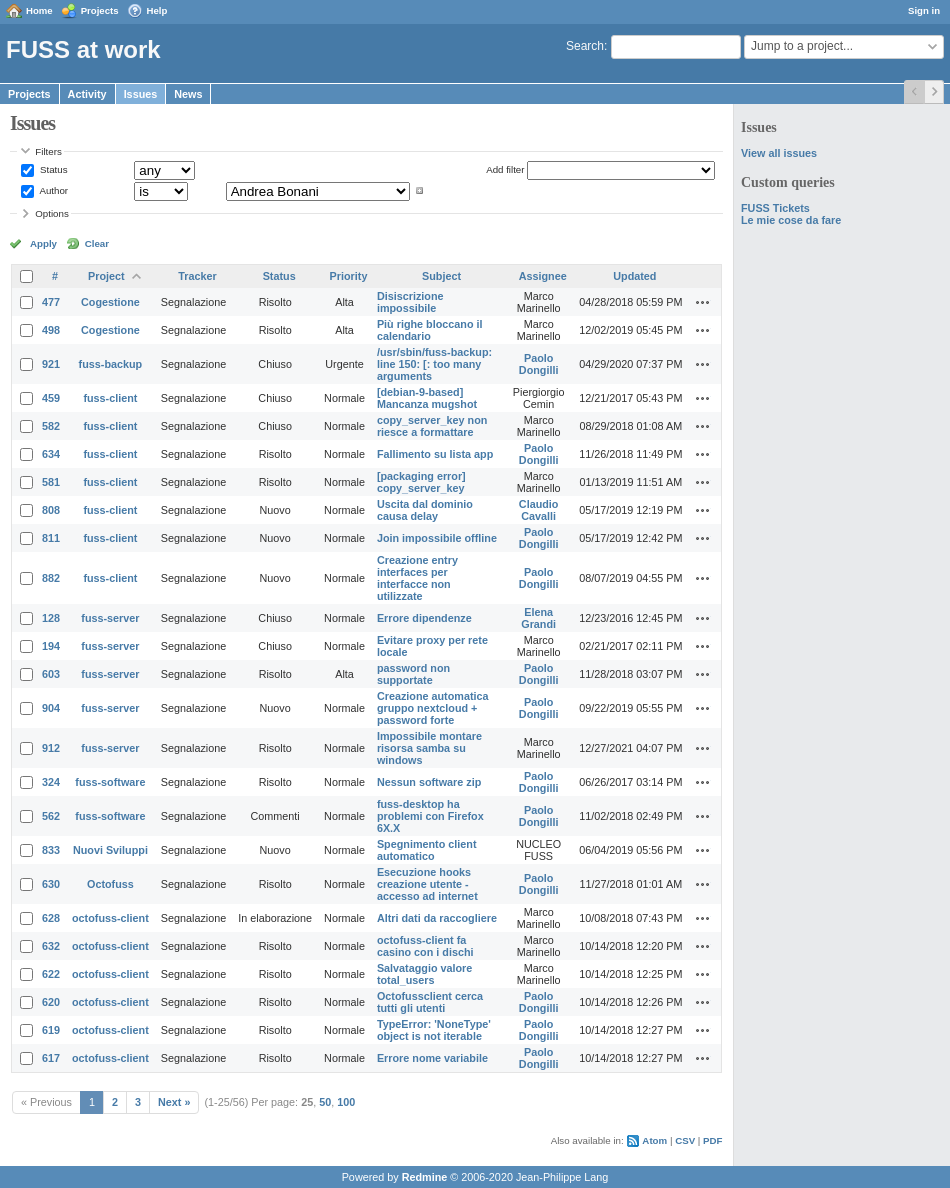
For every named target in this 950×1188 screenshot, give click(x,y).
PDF (712, 1140)
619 (51, 1030)
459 (51, 398)
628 (51, 918)
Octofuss (110, 884)
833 (51, 850)
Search (585, 46)
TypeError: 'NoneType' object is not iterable (434, 1030)
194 (51, 646)
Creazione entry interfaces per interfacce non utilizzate (417, 578)
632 (51, 946)
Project (106, 276)
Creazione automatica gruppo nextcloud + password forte (433, 708)
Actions (703, 302)
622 (51, 974)
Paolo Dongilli (539, 364)
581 (51, 482)
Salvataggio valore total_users (424, 974)
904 (51, 708)
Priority (349, 276)
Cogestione (110, 302)
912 (51, 748)
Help (157, 10)
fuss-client (110, 398)
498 (51, 330)
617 (51, 1058)
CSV (685, 1140)
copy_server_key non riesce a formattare (432, 426)
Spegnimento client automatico (427, 850)
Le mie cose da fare (791, 220)
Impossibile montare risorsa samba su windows (429, 748)
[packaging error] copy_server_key (421, 482)
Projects (100, 10)
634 (51, 454)
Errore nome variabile (432, 1058)
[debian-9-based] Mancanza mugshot (427, 398)
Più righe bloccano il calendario (430, 330)
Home (39, 10)
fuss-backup (111, 364)
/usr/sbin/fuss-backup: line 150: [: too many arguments (434, 364)
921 (51, 364)
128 (51, 618)
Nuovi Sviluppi (110, 850)
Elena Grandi (538, 618)
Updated (634, 276)
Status (52, 169)
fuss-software (110, 782)
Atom (654, 1140)
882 (51, 578)
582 (51, 426)
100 (346, 1102)
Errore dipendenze (424, 618)
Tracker (197, 276)
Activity (87, 94)
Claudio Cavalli (539, 510)
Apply (43, 243)
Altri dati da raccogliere (437, 918)
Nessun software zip (429, 782)
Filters (48, 151)
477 (51, 302)
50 (325, 1102)
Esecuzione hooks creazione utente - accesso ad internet (427, 884)
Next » (174, 1102)
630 (51, 884)
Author (52, 190)
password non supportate (413, 674)
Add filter (505, 169)
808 (51, 510)
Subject (441, 276)
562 (51, 816)
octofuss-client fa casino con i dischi (425, 946)
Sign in (924, 10)
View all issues (779, 153)
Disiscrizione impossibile (410, 302)
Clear (97, 243)
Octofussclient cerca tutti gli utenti (430, 1002)
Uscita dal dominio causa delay (425, 510)
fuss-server (110, 618)
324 (51, 782)
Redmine (425, 1177)
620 (51, 1002)
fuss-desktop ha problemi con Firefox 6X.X (430, 816)
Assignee (543, 276)
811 (51, 538)
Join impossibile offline (437, 538)
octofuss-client (110, 918)
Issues (141, 94)
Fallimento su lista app (435, 454)
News (188, 94)
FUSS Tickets (775, 208)
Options (52, 213)
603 (51, 674)
